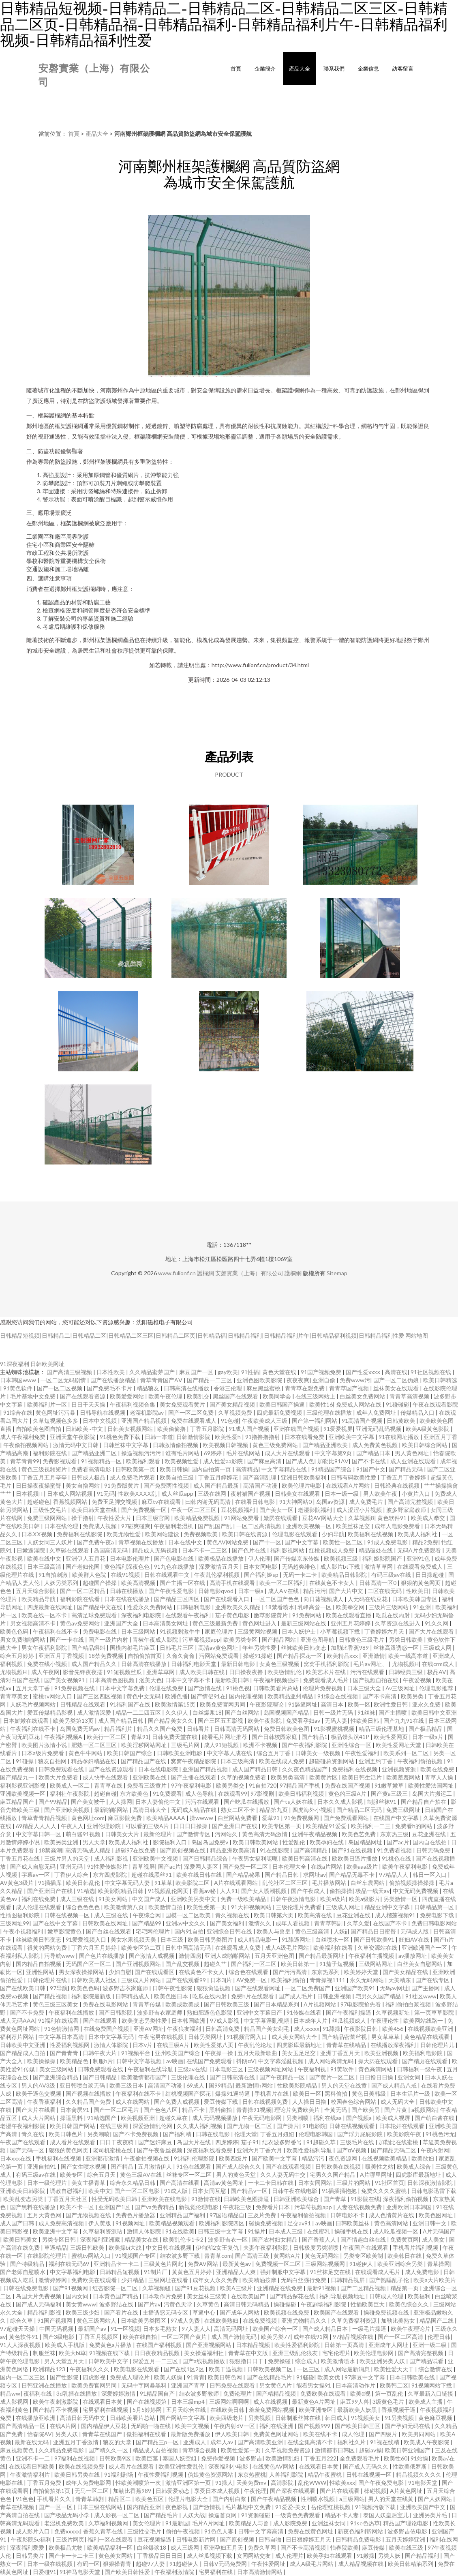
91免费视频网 (302, 1817)
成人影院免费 (290, 2523)
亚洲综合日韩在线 (230, 1931)
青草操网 (438, 2263)
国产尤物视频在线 (89, 2215)
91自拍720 (262, 1785)
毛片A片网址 (209, 2523)
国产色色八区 (161, 2109)
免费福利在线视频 (355, 1769)
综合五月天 (102, 2174)
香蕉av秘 (205, 1890)
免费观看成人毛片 (326, 1680)
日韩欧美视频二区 (270, 2369)
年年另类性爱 (260, 1647)
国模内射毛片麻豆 (133, 1647)
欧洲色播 (176, 1696)
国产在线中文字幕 (55, 1923)
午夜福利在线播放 (72, 2012)
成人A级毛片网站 (287, 1947)
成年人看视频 (293, 1923)
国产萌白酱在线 (435, 2117)
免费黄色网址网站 (276, 2433)
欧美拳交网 (351, 1607)
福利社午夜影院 (70, 1793)
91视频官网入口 (247, 2036)
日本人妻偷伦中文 (158, 1801)
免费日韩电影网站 (434, 1923)
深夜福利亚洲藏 (100, 2239)
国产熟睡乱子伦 (389, 2279)
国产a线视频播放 (204, 2361)
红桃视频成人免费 (332, 1550)
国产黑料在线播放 (33, 2206)
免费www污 (355, 1380)
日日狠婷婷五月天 (309, 2539)
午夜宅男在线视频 (161, 2036)
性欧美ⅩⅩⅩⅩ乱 (138, 1493)
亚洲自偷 (324, 1380)
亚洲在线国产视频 (297, 1428)
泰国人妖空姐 (180, 2458)
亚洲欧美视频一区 (309, 1525)
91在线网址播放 (399, 1436)
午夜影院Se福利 (32, 2539)
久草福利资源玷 (103, 2231)
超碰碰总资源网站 (332, 1761)
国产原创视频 (237, 2539)
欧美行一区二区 (107, 1736)
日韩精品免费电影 (359, 2539)
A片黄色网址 (407, 2490)
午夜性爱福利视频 (161, 2474)
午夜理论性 (385, 2020)
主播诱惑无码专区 (166, 2312)
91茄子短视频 (337, 1963)
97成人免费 (186, 2320)
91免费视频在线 (75, 1688)
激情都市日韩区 (335, 2450)
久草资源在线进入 (398, 1623)
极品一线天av (372, 1890)
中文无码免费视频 (416, 1890)
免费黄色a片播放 (111, 2344)
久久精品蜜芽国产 (152, 1371)
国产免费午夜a (96, 1542)
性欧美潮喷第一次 (139, 2482)
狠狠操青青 (118, 2563)
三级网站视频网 (325, 2263)
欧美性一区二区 (343, 1542)
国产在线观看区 (155, 1971)
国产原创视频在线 (183, 1850)
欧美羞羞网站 (404, 1777)
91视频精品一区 (102, 1461)
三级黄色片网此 (163, 2263)
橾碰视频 (375, 2490)
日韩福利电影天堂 (194, 1663)
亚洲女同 (410, 2077)
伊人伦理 (259, 1558)
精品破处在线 (376, 1550)
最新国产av (92, 2328)
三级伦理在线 (188, 2077)
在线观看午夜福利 (188, 1615)
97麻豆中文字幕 (365, 2377)
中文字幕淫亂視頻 (267, 2020)
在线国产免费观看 (209, 2061)
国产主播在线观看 (194, 1777)
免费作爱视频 (218, 2458)
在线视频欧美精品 (385, 2158)
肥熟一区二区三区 (94, 1744)
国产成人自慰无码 (33, 1866)
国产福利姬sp (262, 1574)
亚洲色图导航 (318, 1639)
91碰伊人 (361, 2263)
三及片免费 (262, 2215)
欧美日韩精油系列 (411, 2563)
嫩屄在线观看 (281, 1517)
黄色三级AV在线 (141, 2174)
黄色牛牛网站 (86, 1752)
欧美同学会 (277, 1396)
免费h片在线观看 (253, 1996)
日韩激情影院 (194, 1436)
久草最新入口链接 (431, 2393)
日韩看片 (199, 1728)
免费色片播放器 (136, 2215)
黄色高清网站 (376, 2069)
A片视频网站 (320, 2004)
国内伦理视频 (246, 1696)
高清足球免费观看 (94, 1615)
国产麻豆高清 (265, 1461)
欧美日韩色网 (225, 2377)
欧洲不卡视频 (260, 1744)
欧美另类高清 (288, 1777)
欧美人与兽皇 (274, 1931)
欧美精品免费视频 (197, 1517)
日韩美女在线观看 (298, 1493)
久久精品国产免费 (89, 2101)
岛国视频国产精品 (286, 1712)
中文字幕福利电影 (73, 2271)
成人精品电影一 (258, 1939)
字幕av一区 (36, 1874)
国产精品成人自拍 (23, 2052)
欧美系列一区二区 (406, 1752)
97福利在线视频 (75, 2458)
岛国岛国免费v (210, 1842)
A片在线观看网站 (236, 1882)
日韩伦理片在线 (47, 1979)
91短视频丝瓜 (125, 1671)
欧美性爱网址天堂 (399, 1744)
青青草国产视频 (349, 1388)
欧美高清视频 (138, 1582)
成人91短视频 (222, 1744)
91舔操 (331, 2028)
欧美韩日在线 (405, 2255)
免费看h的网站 (414, 1825)
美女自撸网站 (83, 1485)
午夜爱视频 (417, 1680)
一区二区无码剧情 (64, 1380)
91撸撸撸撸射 (263, 1436)
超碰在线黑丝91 (152, 1874)
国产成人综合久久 (239, 2166)
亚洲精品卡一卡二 (117, 2263)
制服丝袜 (44, 2352)
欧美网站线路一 (423, 2020)
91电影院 (314, 2125)
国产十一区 (267, 1542)
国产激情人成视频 (152, 1955)
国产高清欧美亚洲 (261, 2442)
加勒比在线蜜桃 (399, 2142)
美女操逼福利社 (204, 2352)
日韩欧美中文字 (108, 2361)
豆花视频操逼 (155, 2539)
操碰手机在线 (352, 2231)
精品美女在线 (142, 2239)
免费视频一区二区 (278, 2263)
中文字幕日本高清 (62, 2036)
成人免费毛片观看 (133, 1477)
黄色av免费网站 (80, 1623)
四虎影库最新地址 (299, 2044)
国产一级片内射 (108, 1639)
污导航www (60, 1955)
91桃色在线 (397, 1858)
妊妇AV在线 (414, 1939)
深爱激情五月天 (219, 1566)
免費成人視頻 (100, 1525)
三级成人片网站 (141, 1979)
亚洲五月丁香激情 (76, 2442)
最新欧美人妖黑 (357, 2409)
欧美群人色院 (89, 1574)
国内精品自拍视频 (39, 1963)
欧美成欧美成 (183, 2004)
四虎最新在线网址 (50, 1607)
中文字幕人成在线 (230, 1752)
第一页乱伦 (389, 2393)
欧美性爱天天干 (394, 2369)
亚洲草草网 (161, 1671)
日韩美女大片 (122, 1834)
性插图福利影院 (20, 1915)
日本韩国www (18, 1380)
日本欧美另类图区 (144, 2320)
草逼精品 (55, 2247)
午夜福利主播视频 (372, 1955)
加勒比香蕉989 (350, 1647)
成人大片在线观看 (288, 1453)
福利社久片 (352, 2442)
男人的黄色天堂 (236, 2174)
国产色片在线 (249, 1550)
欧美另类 (413, 1696)
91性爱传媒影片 (108, 1866)
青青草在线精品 (346, 2044)
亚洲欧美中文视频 (156, 1858)
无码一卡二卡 (300, 1574)
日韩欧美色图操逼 (247, 2198)
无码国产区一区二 (89, 1963)
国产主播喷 (393, 1712)
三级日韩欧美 (87, 2247)
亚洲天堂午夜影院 (73, 1436)
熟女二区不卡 (238, 1809)
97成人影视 (225, 2020)
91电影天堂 (423, 2482)
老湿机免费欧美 (64, 2523)
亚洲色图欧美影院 (260, 1380)
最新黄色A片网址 (314, 2401)
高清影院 (283, 2482)
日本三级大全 (364, 1688)
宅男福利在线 (216, 2571)
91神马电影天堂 (80, 2571)
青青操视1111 (328, 1979)
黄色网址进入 (260, 1623)
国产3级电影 (59, 2336)
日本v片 (143, 2044)
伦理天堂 (245, 2134)
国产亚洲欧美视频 (67, 1809)
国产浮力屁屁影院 (360, 2134)
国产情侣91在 (208, 1696)
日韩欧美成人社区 (94, 1979)
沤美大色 (150, 1680)
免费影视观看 (60, 1461)
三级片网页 (70, 2539)
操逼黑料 (72, 2117)
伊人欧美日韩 (232, 2433)
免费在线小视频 (47, 1663)
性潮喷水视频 (318, 2498)
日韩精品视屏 (348, 2279)
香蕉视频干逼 (399, 2409)
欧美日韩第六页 (274, 1915)
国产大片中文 (346, 1590)
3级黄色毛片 (388, 2401)
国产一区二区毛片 (117, 2109)
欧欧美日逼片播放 (355, 1858)
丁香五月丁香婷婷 (404, 1477)
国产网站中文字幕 (183, 2417)
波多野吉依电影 (407, 2531)
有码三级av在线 (391, 1574)
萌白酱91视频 (84, 1834)
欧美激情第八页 (124, 1907)
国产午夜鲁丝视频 (160, 2150)
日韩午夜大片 (100, 2052)
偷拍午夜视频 (183, 2531)
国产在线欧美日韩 (23, 1988)
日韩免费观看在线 (62, 1769)
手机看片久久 (54, 2498)
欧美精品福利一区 (110, 2547)
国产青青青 (64, 2052)
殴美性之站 (379, 2166)
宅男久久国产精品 (378, 1996)
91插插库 (50, 1882)
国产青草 (335, 2198)
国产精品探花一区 (300, 1655)
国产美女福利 (227, 1923)
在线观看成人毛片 (378, 2271)
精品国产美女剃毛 (267, 2028)
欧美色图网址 (436, 2215)
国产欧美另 (366, 2109)
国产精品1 (314, 1736)
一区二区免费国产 (308, 1988)
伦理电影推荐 (436, 1688)
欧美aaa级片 (363, 1866)
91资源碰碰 (256, 2515)
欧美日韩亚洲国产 (408, 2450)
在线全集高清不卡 (310, 2442)
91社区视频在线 (431, 1371)
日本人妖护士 (299, 1631)
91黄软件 (342, 2069)
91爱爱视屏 (338, 1428)
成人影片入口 (33, 2531)
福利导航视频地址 (342, 2296)
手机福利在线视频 (59, 2158)
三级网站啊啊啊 (229, 2401)
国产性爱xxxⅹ (363, 1371)
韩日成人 (336, 2417)
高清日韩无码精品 (247, 2304)
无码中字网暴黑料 (144, 2385)
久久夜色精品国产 (305, 1769)
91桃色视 (238, 1688)
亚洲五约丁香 (376, 1761)
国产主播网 (426, 1988)
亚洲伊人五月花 (86, 1558)
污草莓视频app (201, 1639)
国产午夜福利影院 (305, 1744)
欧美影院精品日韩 (121, 1890)
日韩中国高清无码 (188, 1947)
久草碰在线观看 (69, 1550)
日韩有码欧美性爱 (354, 1477)
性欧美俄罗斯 (410, 2466)
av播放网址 (413, 1955)
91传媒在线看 (305, 2012)
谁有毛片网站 (183, 1453)
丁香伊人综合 (72, 1874)
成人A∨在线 (284, 1590)
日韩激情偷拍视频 (176, 1444)
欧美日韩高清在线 (305, 1858)
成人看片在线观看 (73, 2142)
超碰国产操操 (100, 1582)
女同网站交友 (254, 2555)
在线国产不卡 (390, 1923)
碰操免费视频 (266, 2223)
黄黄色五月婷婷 (192, 2271)
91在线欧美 (180, 2231)
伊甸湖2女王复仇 (218, 2247)
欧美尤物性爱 (124, 1534)
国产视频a (359, 2117)
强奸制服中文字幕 (283, 2271)
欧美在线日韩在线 (199, 1874)
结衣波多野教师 (199, 2393)
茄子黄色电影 (232, 1615)
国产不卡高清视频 (303, 2547)
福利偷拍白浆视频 (408, 2004)
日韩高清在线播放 (187, 1388)
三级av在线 (192, 2069)
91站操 (419, 2458)
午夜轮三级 (238, 2206)
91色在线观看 (194, 2166)
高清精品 (246, 1469)
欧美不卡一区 (77, 2206)
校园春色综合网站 (354, 2101)
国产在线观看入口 (227, 1598)
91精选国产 (102, 2117)
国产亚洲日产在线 (235, 1825)
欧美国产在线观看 (337, 2312)
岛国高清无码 (111, 1550)
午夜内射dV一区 (235, 2425)
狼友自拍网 (53, 1761)
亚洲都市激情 (103, 2158)
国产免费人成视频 (177, 2101)
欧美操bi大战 (126, 2247)
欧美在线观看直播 (349, 1615)
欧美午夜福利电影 (405, 1866)
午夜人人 (72, 1825)
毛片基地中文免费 (33, 1396)
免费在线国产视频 (348, 1785)
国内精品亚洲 (144, 2506)
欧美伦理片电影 (302, 1485)
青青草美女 (15, 1696)
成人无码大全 (398, 2101)
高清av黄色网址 (218, 1647)
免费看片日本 (273, 2206)
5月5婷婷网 (148, 2409)
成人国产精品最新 (216, 1485)
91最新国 (177, 2523)
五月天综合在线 (186, 2409)
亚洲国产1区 (114, 2206)
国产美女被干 (88, 1801)
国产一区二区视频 (60, 1388)
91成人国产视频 (249, 1428)
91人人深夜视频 (21, 2344)
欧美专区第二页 (141, 1947)
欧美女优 (329, 2377)
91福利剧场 (119, 2474)
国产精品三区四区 (177, 1598)
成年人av (222, 2442)
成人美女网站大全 (295, 2036)
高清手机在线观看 (233, 1582)
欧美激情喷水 (338, 2361)
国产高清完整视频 (410, 1501)
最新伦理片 (158, 1834)
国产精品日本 (374, 1453)
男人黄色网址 (412, 1453)
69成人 (195, 2085)
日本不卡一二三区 (205, 1550)
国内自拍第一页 (211, 1469)
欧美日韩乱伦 (83, 1882)
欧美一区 (359, 1704)
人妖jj (340, 1931)
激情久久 (260, 1923)
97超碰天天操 (18, 2328)
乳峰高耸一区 (315, 1607)
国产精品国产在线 (144, 1761)
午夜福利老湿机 (174, 1525)
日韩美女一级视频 (318, 1752)
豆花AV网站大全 (323, 1517)
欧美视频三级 (341, 1558)
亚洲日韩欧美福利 (304, 1477)
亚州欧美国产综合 (178, 2052)
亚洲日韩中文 (430, 2223)
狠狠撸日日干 (247, 2361)
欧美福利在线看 (333, 1947)
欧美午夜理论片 (411, 2328)
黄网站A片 (288, 2255)
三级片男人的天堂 (67, 1858)
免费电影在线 (100, 1631)
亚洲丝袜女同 (329, 2523)
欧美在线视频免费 (82, 2466)
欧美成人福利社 (418, 1534)
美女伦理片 (147, 2523)
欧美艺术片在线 (326, 1671)
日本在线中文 (185, 1542)
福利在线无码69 (69, 2263)
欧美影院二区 (193, 1882)
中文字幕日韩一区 (39, 1834)
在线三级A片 (173, 2044)
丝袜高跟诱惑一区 (396, 1647)
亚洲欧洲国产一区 (425, 1947)
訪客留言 (402, 68)
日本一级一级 (342, 1493)
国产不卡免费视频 (136, 2134)
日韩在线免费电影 (26, 2288)
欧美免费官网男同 (223, 1704)
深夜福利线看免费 (210, 2150)
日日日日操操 (191, 1825)
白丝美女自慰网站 (420, 1963)
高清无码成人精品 (88, 1850)
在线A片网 (64, 2425)
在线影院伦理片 (47, 2255)
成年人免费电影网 (89, 2482)
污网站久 (227, 1834)
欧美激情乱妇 (283, 2458)
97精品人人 (394, 1874)
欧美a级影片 (364, 1898)
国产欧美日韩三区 (358, 2425)
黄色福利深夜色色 (127, 1566)
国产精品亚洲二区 (94, 1453)
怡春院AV (39, 2433)
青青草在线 (109, 1785)
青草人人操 (439, 1777)
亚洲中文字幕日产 (260, 2012)
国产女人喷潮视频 (264, 1890)
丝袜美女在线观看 (396, 1388)
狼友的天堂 (118, 2442)
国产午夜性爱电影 (171, 1590)
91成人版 (176, 2190)
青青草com (218, 2255)
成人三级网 (185, 2547)
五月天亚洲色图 (275, 1955)
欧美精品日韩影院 (344, 1574)
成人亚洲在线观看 (413, 1461)
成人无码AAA (17, 2020)
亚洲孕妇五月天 (223, 2547)
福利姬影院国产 (382, 1558)
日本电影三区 (226, 2069)
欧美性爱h (228, 1436)
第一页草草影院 (434, 2012)
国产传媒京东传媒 (297, 1558)
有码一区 (88, 2563)
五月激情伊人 (155, 2166)
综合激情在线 (436, 2369)
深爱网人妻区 (201, 1866)
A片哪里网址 (376, 2174)
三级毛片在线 (357, 2142)
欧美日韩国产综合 (130, 1752)
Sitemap (337, 1273)
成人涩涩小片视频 (359, 1509)
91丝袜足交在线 (331, 2271)
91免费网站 (307, 1615)
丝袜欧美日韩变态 (304, 1647)
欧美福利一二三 (371, 1825)
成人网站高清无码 (331, 2061)
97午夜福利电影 (192, 1785)
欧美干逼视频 (226, 2369)
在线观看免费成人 (420, 1566)
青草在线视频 (17, 2506)
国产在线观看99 (186, 1979)
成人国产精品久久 (94, 1663)
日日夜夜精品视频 (157, 2352)
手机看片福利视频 (416, 2247)
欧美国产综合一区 (276, 2328)
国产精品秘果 (243, 1874)
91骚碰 (305, 2377)
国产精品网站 (279, 1639)
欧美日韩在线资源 (245, 1534)
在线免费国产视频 (106, 2028)
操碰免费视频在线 (387, 2312)
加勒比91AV (333, 1461)
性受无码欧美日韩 (115, 2198)
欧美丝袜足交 (353, 1525)
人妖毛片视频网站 (33, 1704)
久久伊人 (177, 1712)
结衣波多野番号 (282, 2142)
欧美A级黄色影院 (428, 1428)
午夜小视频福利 (23, 1931)
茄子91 (250, 2142)
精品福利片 (119, 1728)
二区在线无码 (385, 1590)
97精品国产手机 (300, 1785)
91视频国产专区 (136, 2255)
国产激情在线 (205, 1688)
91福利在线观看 (59, 2020)
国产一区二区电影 (137, 2190)
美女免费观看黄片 (183, 1404)
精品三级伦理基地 (382, 1728)
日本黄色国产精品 (116, 2296)
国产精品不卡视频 (56, 2409)
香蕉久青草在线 (103, 2531)
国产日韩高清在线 (233, 2077)
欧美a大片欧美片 (434, 2279)
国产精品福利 (422, 2555)
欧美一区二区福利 (282, 1582)
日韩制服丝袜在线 (298, 2417)
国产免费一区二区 (246, 1866)
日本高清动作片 (356, 2385)
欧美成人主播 (426, 2401)
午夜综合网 (147, 1915)
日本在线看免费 (305, 1436)
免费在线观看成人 (194, 1420)
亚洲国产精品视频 (144, 1420)
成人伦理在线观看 (39, 1907)
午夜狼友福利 (184, 2028)
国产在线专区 (433, 1979)
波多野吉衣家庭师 (126, 1988)
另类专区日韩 (59, 2239)
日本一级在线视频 (50, 2563)
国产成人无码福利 (39, 2304)
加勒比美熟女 (398, 2320)
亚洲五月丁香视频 (62, 1655)
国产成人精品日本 (325, 2328)
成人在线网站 (133, 2101)
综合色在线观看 (249, 1971)
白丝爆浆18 (207, 1712)
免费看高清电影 (91, 1469)
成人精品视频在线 (361, 2563)
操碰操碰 (285, 2304)
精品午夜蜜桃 (325, 2474)
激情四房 (190, 1955)
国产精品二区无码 (359, 1809)
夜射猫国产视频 (251, 1493)
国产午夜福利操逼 (349, 2012)
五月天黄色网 (44, 2215)
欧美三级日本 (127, 2085)
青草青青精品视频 (44, 1817)
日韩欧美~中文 (85, 1428)
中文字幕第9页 (334, 1453)
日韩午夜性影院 (172, 1988)
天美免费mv (252, 2482)
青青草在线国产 (102, 2433)
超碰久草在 (174, 2117)
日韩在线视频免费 (265, 2101)
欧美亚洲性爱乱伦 (181, 2466)
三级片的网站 (354, 2182)
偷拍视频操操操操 (412, 1882)
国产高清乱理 (260, 1477)
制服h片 (103, 2061)
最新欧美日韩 (232, 1680)
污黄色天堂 (178, 2304)
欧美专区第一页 (282, 1825)
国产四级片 (383, 2433)
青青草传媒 (147, 2004)
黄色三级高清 (312, 1931)
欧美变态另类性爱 (145, 2020)
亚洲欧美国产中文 (423, 2506)
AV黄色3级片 (17, 1882)
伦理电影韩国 (316, 2134)
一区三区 (309, 2369)
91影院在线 (365, 2198)
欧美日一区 (307, 2093)
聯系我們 (334, 68)
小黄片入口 (416, 1493)
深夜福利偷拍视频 (406, 2198)
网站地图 (416, 1335)
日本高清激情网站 (260, 2571)
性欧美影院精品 (297, 2085)
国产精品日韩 (282, 1874)
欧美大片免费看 (59, 1777)
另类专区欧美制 (363, 2255)
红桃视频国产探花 (188, 2093)
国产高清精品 (311, 1850)
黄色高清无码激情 (265, 1834)
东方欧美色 (135, 1793)
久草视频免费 (235, 1412)
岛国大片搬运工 (432, 1793)
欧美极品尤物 (66, 2547)
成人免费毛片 (366, 1501)
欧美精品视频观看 (172, 2223)
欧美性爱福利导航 (310, 2150)
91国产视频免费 (321, 1371)
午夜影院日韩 (361, 2028)
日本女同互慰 (209, 2190)
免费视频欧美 (201, 1534)
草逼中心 (204, 2312)
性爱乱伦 (294, 1842)
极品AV (436, 1671)
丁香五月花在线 (20, 1858)
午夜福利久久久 (90, 2369)
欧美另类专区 (241, 1639)
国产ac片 (398, 1842)
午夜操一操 (219, 2052)
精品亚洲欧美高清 (233, 1850)
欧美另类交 (231, 1785)
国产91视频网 (71, 2288)
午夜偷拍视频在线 (147, 2158)
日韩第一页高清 (344, 2344)
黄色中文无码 (144, 1696)
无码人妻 (336, 1720)
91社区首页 (389, 2182)
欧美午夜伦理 (166, 1396)
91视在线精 (385, 2442)
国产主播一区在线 (183, 1582)
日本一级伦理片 (47, 2182)
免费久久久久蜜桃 (384, 2190)
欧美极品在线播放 (221, 1558)
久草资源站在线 (377, 1947)
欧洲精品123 (49, 2369)
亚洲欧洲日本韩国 (409, 2206)
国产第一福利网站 (315, 1420)
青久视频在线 (232, 1915)
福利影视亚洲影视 (23, 1785)
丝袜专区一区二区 (189, 2174)
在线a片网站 (327, 1866)
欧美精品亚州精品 (291, 1696)
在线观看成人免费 (238, 1947)
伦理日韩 (439, 2336)
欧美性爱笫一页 (241, 2450)
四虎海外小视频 (312, 1809)
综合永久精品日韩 (133, 2182)
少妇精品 (133, 2279)
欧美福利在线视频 (371, 1534)
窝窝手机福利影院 (327, 1663)
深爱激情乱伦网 (153, 2125)
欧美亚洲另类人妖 (383, 2361)
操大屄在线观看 (378, 2061)
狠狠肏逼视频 (214, 1988)
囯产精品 (123, 2166)
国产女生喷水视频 (84, 2166)
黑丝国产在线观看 (236, 1396)
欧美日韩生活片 (362, 1777)
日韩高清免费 (223, 2028)
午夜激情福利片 (30, 2474)
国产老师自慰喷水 (23, 2271)
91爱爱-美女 (291, 2506)
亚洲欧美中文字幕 (352, 1436)
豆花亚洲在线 (429, 1834)
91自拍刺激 (54, 1574)
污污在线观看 (367, 1671)
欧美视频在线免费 (287, 2312)
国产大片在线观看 (432, 1631)
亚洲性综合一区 (352, 1744)
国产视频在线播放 (89, 2093)
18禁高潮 (50, 1850)
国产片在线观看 (340, 2490)
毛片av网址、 (371, 1663)
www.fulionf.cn (177, 1273)
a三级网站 (352, 2498)
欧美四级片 (233, 2158)
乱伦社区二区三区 (285, 1882)
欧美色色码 (15, 1631)
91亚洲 (422, 1607)
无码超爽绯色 (299, 1566)
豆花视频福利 (238, 1509)
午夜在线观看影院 (435, 1404)
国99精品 (220, 2085)
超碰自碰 (105, 1793)
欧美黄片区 (324, 1777)
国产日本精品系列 (277, 2004)
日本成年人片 (311, 2020)
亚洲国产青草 (188, 2385)
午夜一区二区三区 (194, 1509)
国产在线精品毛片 (269, 2377)
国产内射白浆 (230, 2498)
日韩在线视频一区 (67, 1915)
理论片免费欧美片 (297, 2109)
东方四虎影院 (110, 1874)
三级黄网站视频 (258, 1631)
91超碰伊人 (184, 2563)
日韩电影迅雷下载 (433, 2190)
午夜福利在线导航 (151, 2069)
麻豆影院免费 (125, 1817)
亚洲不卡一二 (33, 2458)
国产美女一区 (277, 1509)
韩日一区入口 (430, 1874)
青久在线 (33, 2134)
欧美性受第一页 (207, 1907)
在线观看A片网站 (348, 1485)
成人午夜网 (45, 1671)
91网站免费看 (242, 1517)
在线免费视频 (260, 2320)
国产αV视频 (352, 2150)
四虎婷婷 (226, 2142)
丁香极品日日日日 (160, 2555)
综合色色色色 (83, 1907)
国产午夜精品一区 (282, 2077)
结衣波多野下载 (180, 2255)
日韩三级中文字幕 (221, 2231)
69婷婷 (213, 1453)
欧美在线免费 (438, 1769)
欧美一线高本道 (408, 1655)
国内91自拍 (188, 1931)
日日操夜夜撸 (246, 1671)
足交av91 (299, 2223)
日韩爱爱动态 (173, 2490)
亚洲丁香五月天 (340, 2052)
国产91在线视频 (353, 1850)
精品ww (10, 2393)
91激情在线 (205, 2198)
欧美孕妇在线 (327, 1842)
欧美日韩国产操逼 (282, 1404)
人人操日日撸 (309, 2101)
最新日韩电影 (238, 1663)
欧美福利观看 (143, 1461)
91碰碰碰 (397, 1404)
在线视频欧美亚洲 (431, 2028)
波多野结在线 (117, 2304)
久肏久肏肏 (181, 1655)
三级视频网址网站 (271, 2069)
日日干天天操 (89, 1404)
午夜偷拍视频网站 (26, 1444)
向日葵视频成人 (324, 1598)
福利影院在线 (50, 1453)
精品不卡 (194, 2109)
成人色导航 (200, 1793)
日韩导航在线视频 (103, 1412)
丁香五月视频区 (99, 2336)
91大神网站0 (296, 1501)
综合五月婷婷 (17, 1655)
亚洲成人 (195, 2442)
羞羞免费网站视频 (272, 2409)
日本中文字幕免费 (122, 1688)
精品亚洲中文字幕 (387, 1907)
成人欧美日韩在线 (202, 1671)
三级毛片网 (186, 1744)
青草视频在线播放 (141, 1542)
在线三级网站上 (315, 1396)
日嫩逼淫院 (31, 1550)
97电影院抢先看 (361, 2004)
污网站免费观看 (219, 1655)
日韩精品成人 (133, 1996)
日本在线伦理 (61, 1525)
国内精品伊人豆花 (104, 2425)
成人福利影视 (111, 1858)
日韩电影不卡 (348, 2215)
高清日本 (333, 1704)
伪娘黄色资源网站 (211, 2474)
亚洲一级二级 (430, 2344)
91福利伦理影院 (195, 2158)
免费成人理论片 (130, 2377)
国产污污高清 (290, 1971)
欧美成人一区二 (70, 1785)
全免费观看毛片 (360, 2458)
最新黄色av (237, 2263)
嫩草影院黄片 (271, 1615)
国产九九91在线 (404, 1720)
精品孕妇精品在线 (94, 1761)
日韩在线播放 (127, 1590)
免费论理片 (238, 2393)
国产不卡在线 (369, 1461)
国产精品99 (147, 1923)
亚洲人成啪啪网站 (228, 1955)
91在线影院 (275, 1850)
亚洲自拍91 (42, 2166)
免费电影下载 (437, 1915)
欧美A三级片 (237, 2288)
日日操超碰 (430, 1574)
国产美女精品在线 (406, 1971)
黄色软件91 (392, 1517)
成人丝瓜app (178, 1493)
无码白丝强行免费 (304, 2279)
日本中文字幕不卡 (188, 1680)
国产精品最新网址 (322, 1955)
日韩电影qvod (216, 1590)
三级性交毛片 (50, 1509)
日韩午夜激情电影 (293, 1898)
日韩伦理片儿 (438, 2044)
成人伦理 (354, 2433)
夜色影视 (177, 2506)
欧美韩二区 (394, 2385)
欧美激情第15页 (176, 1704)
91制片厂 (156, 2271)
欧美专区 (72, 2174)
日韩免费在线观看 (233, 2385)
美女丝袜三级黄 (207, 2296)
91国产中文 (370, 1469)
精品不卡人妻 (342, 2515)
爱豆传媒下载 (221, 2101)
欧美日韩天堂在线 (94, 1509)
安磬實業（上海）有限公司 (249, 1273)
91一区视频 (125, 2328)
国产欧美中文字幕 (275, 2158)
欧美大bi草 (72, 2352)
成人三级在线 (77, 1898)
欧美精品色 (75, 2061)
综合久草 (22, 2320)
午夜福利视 (312, 2069)
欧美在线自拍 (140, 2336)
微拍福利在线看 (146, 2433)
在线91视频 (126, 1574)
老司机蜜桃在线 (113, 2150)
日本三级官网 (153, 1517)
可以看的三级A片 (147, 1825)
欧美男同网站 (419, 2433)
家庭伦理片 (219, 1631)
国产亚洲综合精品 (56, 2077)
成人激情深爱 (94, 1712)
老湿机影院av (147, 1412)
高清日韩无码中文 (83, 2417)
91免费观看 (167, 1793)
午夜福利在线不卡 (56, 1631)
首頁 (236, 68)
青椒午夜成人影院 (156, 1639)
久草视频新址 (393, 2012)
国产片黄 (396, 2109)
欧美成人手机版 (65, 2344)
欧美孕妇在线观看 (330, 2555)
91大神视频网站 (252, 1907)
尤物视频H (405, 1663)
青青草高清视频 (410, 1396)
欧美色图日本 (171, 1996)
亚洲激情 (373, 1655)
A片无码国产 (439, 2231)
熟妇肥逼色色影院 (210, 2012)
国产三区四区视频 (100, 1696)
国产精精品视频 (276, 2393)
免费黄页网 (404, 2239)
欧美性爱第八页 (214, 2044)
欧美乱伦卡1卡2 (184, 2239)
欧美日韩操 (174, 1469)
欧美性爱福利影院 (297, 2344)
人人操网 (120, 1801)
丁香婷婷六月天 (384, 1631)
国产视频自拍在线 (376, 1680)
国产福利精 (178, 2134)
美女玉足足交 (299, 2052)
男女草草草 (386, 2036)
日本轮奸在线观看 (402, 2125)
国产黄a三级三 (390, 1793)
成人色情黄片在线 (392, 2215)
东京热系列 (326, 1971)
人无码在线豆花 (368, 1598)
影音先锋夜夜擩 (83, 1671)
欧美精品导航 (39, 1598)
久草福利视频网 (108, 2523)
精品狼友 (149, 1388)
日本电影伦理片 (130, 1558)
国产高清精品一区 (23, 2425)
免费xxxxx (67, 2531)
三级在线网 (212, 1493)
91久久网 (437, 1623)
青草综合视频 (200, 2450)
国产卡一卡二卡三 (72, 2555)
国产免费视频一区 (144, 1509)
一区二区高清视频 (259, 1525)
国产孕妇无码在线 (408, 2425)
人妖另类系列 (61, 1582)
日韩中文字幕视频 (139, 2061)
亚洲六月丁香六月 (260, 2150)
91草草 (163, 1882)
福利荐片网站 (17, 2036)
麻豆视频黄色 (17, 2450)
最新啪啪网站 (111, 1809)
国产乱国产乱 (215, 1525)
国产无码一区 (27, 2150)
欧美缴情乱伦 (285, 1671)
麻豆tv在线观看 (161, 1501)
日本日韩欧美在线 (413, 2377)
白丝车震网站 (368, 1882)
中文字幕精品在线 (284, 1469)
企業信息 (368, 68)
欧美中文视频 (192, 2425)
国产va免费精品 (155, 2206)
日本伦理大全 (290, 1866)
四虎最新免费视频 (280, 1412)
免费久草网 (262, 2547)
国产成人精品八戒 (394, 2085)
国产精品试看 (427, 2361)
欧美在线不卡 (320, 2433)
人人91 (229, 1890)
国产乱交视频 (183, 1963)
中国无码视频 (57, 2328)
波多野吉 (251, 2458)
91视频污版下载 (376, 2506)
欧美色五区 (150, 2498)
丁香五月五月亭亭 (44, 1477)
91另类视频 (400, 2417)
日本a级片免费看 (43, 1752)
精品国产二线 (437, 2320)
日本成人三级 (286, 2231)
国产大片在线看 (36, 2109)
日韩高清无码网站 (237, 1728)
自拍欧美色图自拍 (39, 1428)
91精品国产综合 (332, 1469)
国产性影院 (64, 2377)
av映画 (174, 2061)
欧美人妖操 (169, 2377)
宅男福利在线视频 (106, 2409)
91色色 (25, 2498)
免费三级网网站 (47, 1517)
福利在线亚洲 (277, 2425)
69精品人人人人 (37, 1825)
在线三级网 (114, 2125)
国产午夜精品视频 (274, 2498)
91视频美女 (366, 2417)
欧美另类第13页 (74, 1720)
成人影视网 (15, 2401)
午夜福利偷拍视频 (420, 1761)
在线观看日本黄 (103, 2401)
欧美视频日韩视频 (226, 1444)
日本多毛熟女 (160, 2328)
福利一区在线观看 (111, 2539)
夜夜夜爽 (298, 1380)
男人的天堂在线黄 (344, 2085)
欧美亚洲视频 (382, 2052)
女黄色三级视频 (279, 1663)
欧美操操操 (42, 2061)
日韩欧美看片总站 (276, 1688)
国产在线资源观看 (111, 1769)
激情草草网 (379, 1566)
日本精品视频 (253, 2344)
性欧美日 (417, 1590)
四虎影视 (95, 2377)
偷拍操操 (341, 1890)
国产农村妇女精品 (275, 2239)
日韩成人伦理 (386, 2296)
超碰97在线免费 (136, 1850)
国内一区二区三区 (23, 2377)
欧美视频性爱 (182, 1461)
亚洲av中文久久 (186, 1923)
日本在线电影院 (158, 1769)
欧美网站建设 (162, 1534)
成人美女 (434, 2239)
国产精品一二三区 (210, 1380)
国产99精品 (53, 1801)
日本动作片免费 (163, 2296)
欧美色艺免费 (359, 1834)
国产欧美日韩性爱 (128, 2571)
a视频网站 (424, 2109)
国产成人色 (300, 1461)
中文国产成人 (149, 1898)
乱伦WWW (312, 2482)
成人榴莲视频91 (396, 1915)
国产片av (149, 2304)
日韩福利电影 (194, 1607)
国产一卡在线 (67, 1639)
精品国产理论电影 (406, 2523)
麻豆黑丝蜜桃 (264, 1388)
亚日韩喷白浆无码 (83, 2085)
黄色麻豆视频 (436, 2417)
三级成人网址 (343, 1907)
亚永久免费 (427, 1704)
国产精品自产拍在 (424, 1801)
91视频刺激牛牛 (180, 1631)
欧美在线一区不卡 (44, 1615)
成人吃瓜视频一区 (396, 2231)
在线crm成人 (438, 1663)
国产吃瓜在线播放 (247, 1801)
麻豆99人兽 (354, 2401)
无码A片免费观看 (419, 1550)
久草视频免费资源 (288, 2450)
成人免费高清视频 (62, 2223)
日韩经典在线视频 (397, 1485)
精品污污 (314, 1590)
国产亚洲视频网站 (139, 1963)
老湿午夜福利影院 (23, 2125)
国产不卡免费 (27, 2012)
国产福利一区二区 (254, 1963)
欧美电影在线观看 (137, 2369)
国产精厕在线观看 (425, 2061)
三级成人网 (438, 1647)
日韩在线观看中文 (167, 1574)
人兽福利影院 (286, 2474)
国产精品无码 (406, 1469)
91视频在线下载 (110, 2352)
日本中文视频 (100, 1420)
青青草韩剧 (329, 1923)
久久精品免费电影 (62, 2450)
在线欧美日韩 (228, 2409)
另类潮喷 (298, 2117)
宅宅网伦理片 (153, 1931)
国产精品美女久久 (171, 1720)
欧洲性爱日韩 (391, 1704)
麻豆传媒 (374, 2547)
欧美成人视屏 (393, 2117)
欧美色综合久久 (409, 2304)
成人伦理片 (289, 2555)
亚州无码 (72, 1866)
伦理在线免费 (166, 1688)
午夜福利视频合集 (133, 1404)
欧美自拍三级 (177, 1477)
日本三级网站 (138, 1631)
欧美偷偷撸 (172, 1428)
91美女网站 (113, 1898)
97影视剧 (262, 1793)
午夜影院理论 (267, 1704)
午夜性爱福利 (362, 1752)
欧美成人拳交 (428, 1517)
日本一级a (251, 1590)
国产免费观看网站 (346, 1817)
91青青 (196, 2377)
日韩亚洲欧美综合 (297, 2198)
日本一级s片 (428, 1736)
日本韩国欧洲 (189, 2020)
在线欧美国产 (248, 2296)
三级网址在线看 (168, 2279)
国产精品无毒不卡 (352, 1874)
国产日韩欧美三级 (227, 2004)
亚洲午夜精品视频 (315, 1834)
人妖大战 (193, 2515)
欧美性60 (395, 2458)
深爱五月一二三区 (156, 2361)
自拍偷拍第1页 (52, 2490)
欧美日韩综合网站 (425, 1444)
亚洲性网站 (41, 1971)
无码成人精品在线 (194, 1809)
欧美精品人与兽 (249, 2523)
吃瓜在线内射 (393, 1615)
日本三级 (172, 1939)
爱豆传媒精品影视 (50, 1712)
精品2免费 (425, 1542)
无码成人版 (415, 1931)
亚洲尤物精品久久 (304, 2320)
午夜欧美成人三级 (265, 1420)
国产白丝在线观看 (109, 1931)
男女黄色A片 (276, 2385)
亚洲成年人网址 (388, 2344)
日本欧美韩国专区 (415, 1598)
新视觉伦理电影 (199, 2206)
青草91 (140, 1736)
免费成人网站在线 (359, 1404)
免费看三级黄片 (147, 1785)
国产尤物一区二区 (250, 2125)
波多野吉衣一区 (228, 2239)
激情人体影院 (111, 2044)
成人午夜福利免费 (23, 1436)
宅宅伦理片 (336, 2352)
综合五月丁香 (274, 1752)
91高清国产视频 (362, 1420)
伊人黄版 (100, 2223)
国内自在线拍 (430, 1842)
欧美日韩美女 (21, 2239)
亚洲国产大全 (121, 1623)
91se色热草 (365, 2523)
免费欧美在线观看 (94, 2279)
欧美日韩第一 (298, 1963)
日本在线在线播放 (127, 1598)
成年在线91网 (311, 2336)
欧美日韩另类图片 (211, 1939)
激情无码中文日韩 (76, 1444)
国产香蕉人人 (319, 2239)
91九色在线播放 (175, 1566)
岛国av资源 (331, 1501)
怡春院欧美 (344, 2547)
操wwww (202, 1817)
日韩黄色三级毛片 (362, 1639)
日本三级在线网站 (100, 2506)
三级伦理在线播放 (329, 1412)
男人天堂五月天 (64, 2361)
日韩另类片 (30, 2555)
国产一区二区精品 (83, 1590)
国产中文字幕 (302, 1542)
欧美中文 (99, 2190)
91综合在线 (17, 1412)
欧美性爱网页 (391, 1736)
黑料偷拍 (337, 2093)
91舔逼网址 (302, 1704)
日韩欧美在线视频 (338, 2166)
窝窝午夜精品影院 (194, 1761)
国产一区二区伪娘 (396, 1380)
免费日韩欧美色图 (287, 1728)
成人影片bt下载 (340, 1566)
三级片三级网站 (389, 1607)
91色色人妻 (219, 2531)
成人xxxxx (306, 2028)
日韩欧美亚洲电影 (180, 1752)
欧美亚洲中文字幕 (56, 2231)
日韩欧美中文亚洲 (23, 2044)
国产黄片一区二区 (332, 2077)
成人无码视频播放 (215, 2117)
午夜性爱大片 (115, 1517)
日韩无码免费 (434, 1850)
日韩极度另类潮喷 (316, 2247)
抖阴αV (245, 2061)
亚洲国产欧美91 (356, 1988)
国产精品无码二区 (394, 2150)
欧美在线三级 (406, 2547)
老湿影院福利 (315, 1509)
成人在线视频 (271, 2401)
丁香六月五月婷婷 (94, 1947)
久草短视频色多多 (56, 1420)
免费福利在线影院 (80, 1534)
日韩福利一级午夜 (420, 2069)
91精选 (86, 1890)
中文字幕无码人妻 (128, 1882)
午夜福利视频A (63, 1736)
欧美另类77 (275, 2336)
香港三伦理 (228, 1388)
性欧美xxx (342, 2482)
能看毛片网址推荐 (225, 1736)
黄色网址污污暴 (56, 1412)
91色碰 (230, 1420)
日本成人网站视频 (70, 1493)
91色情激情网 (62, 2028)
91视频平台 (136, 2052)
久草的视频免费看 (244, 1777)
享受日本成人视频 (217, 2490)
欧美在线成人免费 (282, 1761)
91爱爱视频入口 (86, 1939)
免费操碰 (280, 2361)
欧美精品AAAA (166, 1817)
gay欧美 (228, 1371)
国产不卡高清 (380, 1696)
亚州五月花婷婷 (351, 1623)
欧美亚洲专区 (316, 2409)
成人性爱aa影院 (223, 1461)
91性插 (250, 1371)
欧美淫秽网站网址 (144, 1744)
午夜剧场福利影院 (324, 2304)
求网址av (314, 1874)
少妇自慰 (120, 1971)
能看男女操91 (314, 2385)
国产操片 (287, 2125)
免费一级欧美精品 (243, 1898)
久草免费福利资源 (354, 2320)
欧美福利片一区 (47, 1404)
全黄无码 (336, 2109)
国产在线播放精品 (113, 1380)
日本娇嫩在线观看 (26, 1720)
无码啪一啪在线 (151, 2425)
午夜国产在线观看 (23, 2142)
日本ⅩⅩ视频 (37, 1534)
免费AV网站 (203, 2263)
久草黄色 (208, 2304)
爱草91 (271, 1817)
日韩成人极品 (89, 1477)
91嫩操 (366, 2555)
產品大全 (299, 68)
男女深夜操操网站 (82, 1971)
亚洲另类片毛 (430, 2515)
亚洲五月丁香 (441, 1436)
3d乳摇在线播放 (77, 2393)
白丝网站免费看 (238, 1817)
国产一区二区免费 (191, 1412)
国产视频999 (315, 2425)
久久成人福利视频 (200, 2125)
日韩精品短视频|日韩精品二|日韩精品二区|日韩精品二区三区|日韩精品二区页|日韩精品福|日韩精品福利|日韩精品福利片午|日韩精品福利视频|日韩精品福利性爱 (202, 1335)
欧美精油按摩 (260, 2279)
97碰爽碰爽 (135, 1525)
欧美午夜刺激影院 (56, 2401)
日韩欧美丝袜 (353, 2223)
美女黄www (81, 2304)
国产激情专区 (194, 1834)
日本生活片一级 (410, 2093)
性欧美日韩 (365, 1720)
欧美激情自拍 (166, 1907)
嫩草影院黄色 (65, 1931)
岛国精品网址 (365, 1842)
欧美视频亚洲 (138, 2117)
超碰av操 (370, 2450)
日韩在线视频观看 (352, 2125)
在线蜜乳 (319, 2231)
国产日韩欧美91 (375, 1939)
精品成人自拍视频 (156, 2450)
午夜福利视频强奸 (276, 1680)
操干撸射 (82, 1517)
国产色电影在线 (174, 1558)
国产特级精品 (27, 2263)
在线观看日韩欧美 (32, 2466)
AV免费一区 (252, 1979)
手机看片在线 (272, 2093)
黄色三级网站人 (97, 2320)
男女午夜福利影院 (44, 1647)
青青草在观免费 (305, 1388)
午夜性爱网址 (269, 2563)
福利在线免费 (39, 1898)
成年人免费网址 (376, 1412)
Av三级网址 (400, 1688)
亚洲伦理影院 (104, 1825)
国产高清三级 (252, 2255)
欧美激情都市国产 (144, 2077)
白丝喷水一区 (333, 1939)
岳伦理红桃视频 (331, 2506)
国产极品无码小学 (67, 2515)
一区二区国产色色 (277, 1598)
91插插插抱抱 (340, 2190)
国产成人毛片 (296, 1996)
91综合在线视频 (338, 1696)
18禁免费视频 (106, 1655)
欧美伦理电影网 (374, 2352)
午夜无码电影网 (262, 2117)
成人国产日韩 (17, 2223)
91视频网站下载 (432, 2385)
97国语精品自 (227, 2215)
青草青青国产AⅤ (162, 1380)
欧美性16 (321, 1404)
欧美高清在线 (315, 1915)
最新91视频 (322, 2288)
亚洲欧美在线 (150, 1777)
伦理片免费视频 (323, 1688)
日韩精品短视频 (120, 2271)
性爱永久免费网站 (150, 1607)
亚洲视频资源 (399, 1769)
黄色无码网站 (322, 2255)
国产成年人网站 (240, 2312)
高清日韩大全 (150, 1809)
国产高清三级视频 (70, 1371)
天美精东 (400, 1979)
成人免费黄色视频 (375, 1444)
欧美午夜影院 (265, 1720)
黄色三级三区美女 (56, 2004)
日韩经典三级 (406, 1671)
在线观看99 (232, 1793)
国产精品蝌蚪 (89, 1647)
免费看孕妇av (303, 1720)
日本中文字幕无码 (111, 2036)
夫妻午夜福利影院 (266, 2247)
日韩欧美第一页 (136, 1469)
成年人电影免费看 (398, 1525)
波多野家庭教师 (406, 1509)
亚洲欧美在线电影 (164, 2198)
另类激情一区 (401, 1898)
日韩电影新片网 (196, 2539)
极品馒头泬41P (350, 1736)
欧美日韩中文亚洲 (434, 1712)
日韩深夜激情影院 (430, 2182)
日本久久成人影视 (340, 1801)
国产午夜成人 (308, 1890)
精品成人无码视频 (155, 1550)
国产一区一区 (56, 2506)
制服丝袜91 (382, 1801)
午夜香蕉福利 (44, 2101)
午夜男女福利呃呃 (255, 1858)
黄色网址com (88, 1817)
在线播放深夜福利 (393, 2044)
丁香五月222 (320, 2458)
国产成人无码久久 (366, 2466)
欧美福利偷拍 (288, 1979)
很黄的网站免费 (47, 1947)
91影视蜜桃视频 (334, 1728)
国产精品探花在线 (293, 2296)
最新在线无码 (32, 2442)
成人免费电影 (422, 2271)
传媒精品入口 (418, 1412)
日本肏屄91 (75, 2109)
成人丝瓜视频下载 (210, 2555)
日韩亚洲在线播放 (44, 2385)
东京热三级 (394, 1834)
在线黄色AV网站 (274, 2466)
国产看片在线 (121, 2312)
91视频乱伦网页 (169, 1890)
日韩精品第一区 (434, 1907)
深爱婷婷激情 (119, 2393)
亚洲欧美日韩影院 (23, 2190)
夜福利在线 (38, 2393)
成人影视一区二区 (117, 2515)
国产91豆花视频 (196, 2288)
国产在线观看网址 (258, 1988)
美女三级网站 (57, 2069)
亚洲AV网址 (148, 2028)
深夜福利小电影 (228, 2466)
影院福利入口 (170, 1842)
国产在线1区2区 (184, 2369)
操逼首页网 (223, 2515)
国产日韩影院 (116, 2012)
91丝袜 (366, 1712)
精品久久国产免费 (160, 1728)
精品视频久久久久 (419, 2474)
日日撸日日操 (376, 2077)
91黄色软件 (18, 1388)
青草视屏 (143, 1866)
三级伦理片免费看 (299, 1907)
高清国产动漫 (260, 1485)
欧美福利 (420, 2296)
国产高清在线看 (180, 2182)
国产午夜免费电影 (381, 2482)
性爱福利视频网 (70, 2044)
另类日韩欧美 (406, 1639)
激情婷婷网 (53, 2279)
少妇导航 (333, 1534)
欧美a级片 (333, 1898)
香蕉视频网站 (70, 1501)
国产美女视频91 (65, 1680)
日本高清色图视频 (112, 1680)
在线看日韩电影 (255, 1501)
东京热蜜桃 (252, 2474)
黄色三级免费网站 (276, 1444)
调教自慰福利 (67, 2190)
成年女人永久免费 (216, 2279)
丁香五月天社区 (67, 2198)
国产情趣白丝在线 (363, 2239)
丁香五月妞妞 (277, 2134)
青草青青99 (24, 1461)
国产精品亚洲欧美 (325, 1444)
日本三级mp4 (188, 2401)
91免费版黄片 (122, 1485)
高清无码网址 (231, 2328)
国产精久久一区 (108, 2450)
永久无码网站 (367, 1979)
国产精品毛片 (161, 2515)
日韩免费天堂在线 (175, 1736)
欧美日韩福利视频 (301, 1793)
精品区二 (120, 2498)
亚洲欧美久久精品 (238, 1607)
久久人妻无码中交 (283, 2174)
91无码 (106, 1493)
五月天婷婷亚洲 (405, 2539)
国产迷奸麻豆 (155, 2142)
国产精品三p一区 (158, 2442)
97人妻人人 (196, 2328)
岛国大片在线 (194, 2142)
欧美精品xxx (343, 1655)
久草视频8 (361, 1517)
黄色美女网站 (116, 2555)
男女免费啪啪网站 (23, 1639)
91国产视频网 (55, 2320)
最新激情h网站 (254, 2085)
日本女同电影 (260, 1566)
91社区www (421, 1996)
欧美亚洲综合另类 (400, 2263)
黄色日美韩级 (369, 2093)
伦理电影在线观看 (295, 1534)
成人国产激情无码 (234, 2336)
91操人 (224, 2482)
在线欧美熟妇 (222, 2320)
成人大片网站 (39, 2117)
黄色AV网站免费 (228, 1542)
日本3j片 (221, 1979)
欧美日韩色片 (66, 2134)
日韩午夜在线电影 (295, 2190)
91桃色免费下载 (120, 1436)
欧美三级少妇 (83, 2312)
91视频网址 (131, 2223)
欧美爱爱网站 (127, 1396)
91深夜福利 (14, 1363)
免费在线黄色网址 (311, 2531)
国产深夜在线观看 (293, 2490)
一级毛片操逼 (369, 2328)
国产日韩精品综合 (205, 1858)
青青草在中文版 (248, 2352)
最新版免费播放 (191, 2433)
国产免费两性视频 (166, 1485)
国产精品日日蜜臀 (374, 1931)
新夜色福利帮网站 (361, 2531)
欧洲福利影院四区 (222, 2223)
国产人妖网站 (435, 2498)
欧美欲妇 (423, 2158)
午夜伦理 (255, 2490)
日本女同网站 (315, 2182)
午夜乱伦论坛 (255, 2044)
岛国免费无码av (80, 1728)
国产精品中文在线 (100, 1607)
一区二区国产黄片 (184, 2336)
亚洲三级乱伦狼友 (295, 2352)
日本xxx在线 (16, 2158)
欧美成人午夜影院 (427, 2442)
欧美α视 (361, 2393)
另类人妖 (67, 2433)
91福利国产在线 (131, 1704)
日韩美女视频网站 (130, 1428)
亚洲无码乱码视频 (379, 1428)
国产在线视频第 (147, 2401)
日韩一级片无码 (333, 1712)
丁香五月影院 (207, 1428)
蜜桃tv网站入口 (53, 1696)
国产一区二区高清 (401, 2336)
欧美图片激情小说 (44, 1744)
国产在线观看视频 (288, 2166)
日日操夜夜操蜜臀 (39, 1485)
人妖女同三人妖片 (50, 1542)
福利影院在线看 (80, 1598)
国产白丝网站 (242, 1712)
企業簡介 (265, 68)
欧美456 (393, 2028)
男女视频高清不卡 (33, 1623)
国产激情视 (207, 2506)
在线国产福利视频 (159, 2344)
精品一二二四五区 (139, 1712)
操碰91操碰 (258, 1655)
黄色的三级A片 (348, 1793)
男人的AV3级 (38, 2085)
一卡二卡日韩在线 (271, 2182)
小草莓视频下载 (340, 1631)
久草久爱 (358, 1923)
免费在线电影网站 (106, 2004)
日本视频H (30, 1493)
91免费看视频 (395, 1850)
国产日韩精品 (100, 2077)
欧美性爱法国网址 (431, 1785)
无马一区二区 (92, 2490)
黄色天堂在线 (279, 1371)
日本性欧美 (111, 1371)
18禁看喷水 (279, 1607)
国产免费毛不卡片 (110, 1388)
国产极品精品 (426, 1728)
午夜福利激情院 (174, 2571)
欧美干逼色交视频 (39, 2093)
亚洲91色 (419, 1558)
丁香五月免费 (44, 2482)
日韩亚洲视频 (334, 1996)
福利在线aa (328, 2117)
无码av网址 (394, 1988)
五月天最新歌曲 (258, 2052)
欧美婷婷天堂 (361, 1971)
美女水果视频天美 (134, 1939)
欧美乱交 (198, 1396)
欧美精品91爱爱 (327, 1825)
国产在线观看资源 (83, 1396)
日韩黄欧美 (401, 1420)
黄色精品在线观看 (427, 2036)
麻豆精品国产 (17, 1801)
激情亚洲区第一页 (188, 2482)
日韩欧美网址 (47, 1363)
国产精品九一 (17, 1777)
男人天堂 (94, 1842)
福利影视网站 (288, 1550)
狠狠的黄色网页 (421, 1582)
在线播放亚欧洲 (36, 2417)
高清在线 (396, 1371)
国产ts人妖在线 (294, 1801)
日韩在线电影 (213, 2134)
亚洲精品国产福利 (183, 2215)
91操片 (256, 2231)
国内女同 (78, 2296)
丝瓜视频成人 (349, 2020)
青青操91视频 (253, 2109)
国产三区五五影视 (221, 1720)
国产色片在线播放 (102, 1955)
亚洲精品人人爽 (236, 2271)
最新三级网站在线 (304, 1623)
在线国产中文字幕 (396, 1817)
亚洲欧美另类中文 (194, 1898)
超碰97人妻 (151, 2563)
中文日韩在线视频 (169, 2247)
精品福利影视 (44, 2312)
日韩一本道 (159, 1436)
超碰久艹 (216, 1963)
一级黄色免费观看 (298, 2515)
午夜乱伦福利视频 (217, 1574)
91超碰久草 (321, 2142)
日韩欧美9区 (115, 2458)
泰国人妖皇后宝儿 (386, 2515)
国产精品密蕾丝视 (344, 2036)
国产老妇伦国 (83, 1566)
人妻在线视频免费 (359, 2206)
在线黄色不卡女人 (332, 1582)
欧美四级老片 (227, 2417)
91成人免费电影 (388, 1542)
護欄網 (205, 1273)
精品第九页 (274, 1809)
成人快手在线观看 (106, 1777)
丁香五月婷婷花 (218, 1477)
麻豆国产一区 (196, 1371)
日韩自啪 (271, 2539)
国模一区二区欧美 (188, 1915)
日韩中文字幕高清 (261, 2531)
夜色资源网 (343, 2158)
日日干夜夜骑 (117, 2142)
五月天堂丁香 (33, 1688)
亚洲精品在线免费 (280, 2288)
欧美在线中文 (44, 1558)
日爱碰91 (44, 2571)
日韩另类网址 (205, 2036)
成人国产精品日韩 (121, 1720)
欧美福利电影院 (423, 2052)
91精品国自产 (158, 2393)
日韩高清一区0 (378, 1582)
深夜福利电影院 (141, 1615)
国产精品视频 (50, 1996)
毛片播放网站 (329, 1882)
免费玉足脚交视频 (115, 1501)
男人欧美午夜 (380, 1493)
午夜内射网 (435, 2150)
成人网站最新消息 (347, 2369)
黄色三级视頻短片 (44, 1469)
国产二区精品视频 (363, 2288)
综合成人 (306, 2361)
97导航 (59, 1988)
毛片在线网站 (243, 1453)
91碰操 (25, 1761)
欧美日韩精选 (440, 1380)
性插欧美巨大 (368, 2304)
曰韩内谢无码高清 (208, 1501)
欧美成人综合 (414, 2166)
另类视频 (260, 2417)
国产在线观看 (100, 2020)
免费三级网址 (404, 1809)
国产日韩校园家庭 (275, 1736)
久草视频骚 (157, 2288)
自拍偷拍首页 (145, 1655)
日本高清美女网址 (166, 1623)
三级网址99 (14, 1923)
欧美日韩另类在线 (77, 2474)
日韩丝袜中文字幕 (126, 1444)
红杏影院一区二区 (115, 2288)
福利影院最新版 (91, 1996)
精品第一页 (405, 2288)
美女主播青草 (89, 2182)
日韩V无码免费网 (225, 2563)
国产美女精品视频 (233, 1404)
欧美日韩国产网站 (73, 2125)
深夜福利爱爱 (27, 2547)
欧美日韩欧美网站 (256, 1842)
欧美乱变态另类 (23, 2198)
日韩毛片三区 (177, 1647)
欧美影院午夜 (404, 2134)
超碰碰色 (38, 1501)
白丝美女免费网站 (363, 1396)
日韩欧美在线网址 (105, 1923)
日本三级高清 (44, 1566)
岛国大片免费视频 (39, 2296)
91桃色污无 (440, 2134)
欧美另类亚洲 (61, 1842)
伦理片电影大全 (188, 2498)
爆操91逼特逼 (233, 2093)
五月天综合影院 (36, 1590)
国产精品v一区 (250, 2190)
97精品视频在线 (354, 2336)
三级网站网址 (376, 1963)
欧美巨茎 (147, 2458)
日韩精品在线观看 (83, 1704)
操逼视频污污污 (141, 1453)
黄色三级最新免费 (216, 1623)
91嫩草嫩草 (390, 1785)
